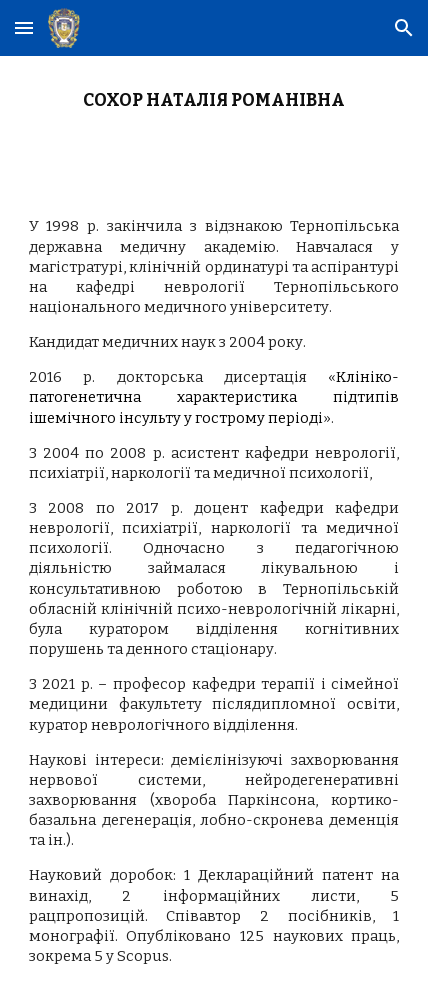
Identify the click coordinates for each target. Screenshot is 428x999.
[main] (214, 120)
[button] (24, 27)
